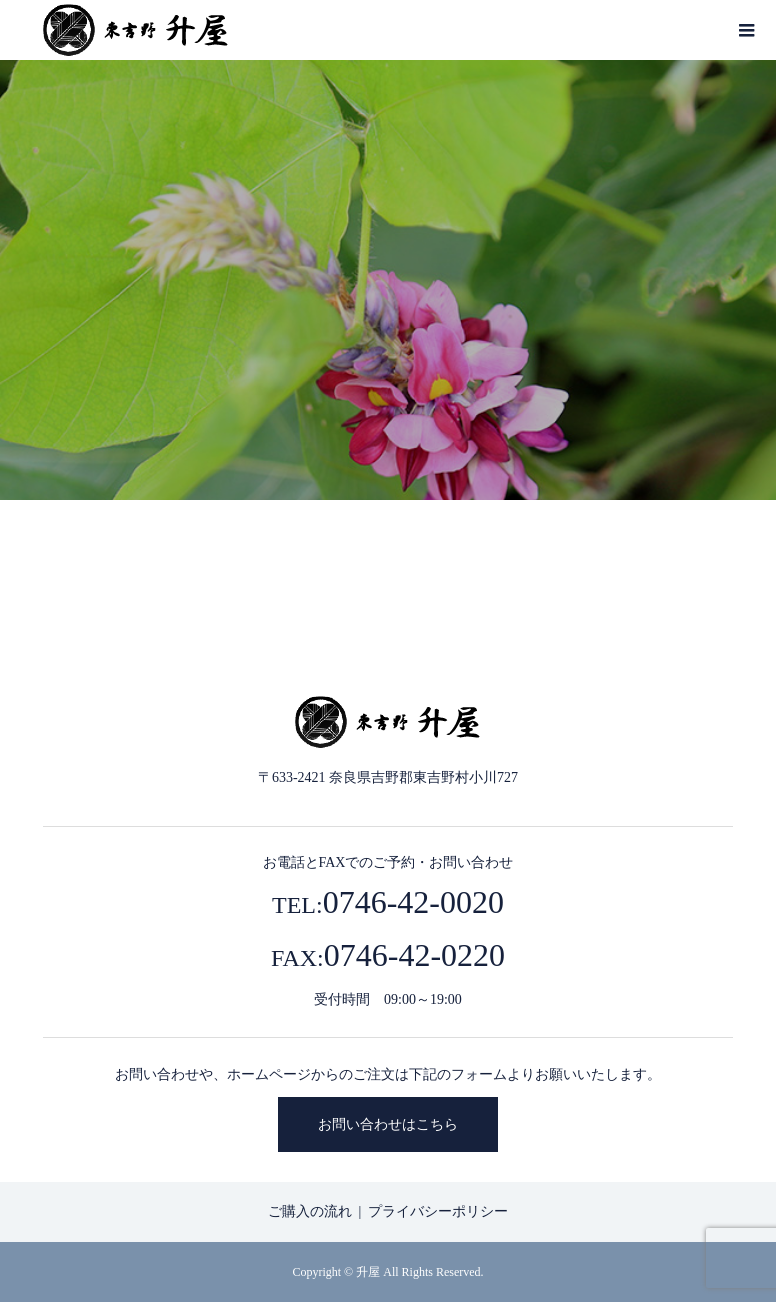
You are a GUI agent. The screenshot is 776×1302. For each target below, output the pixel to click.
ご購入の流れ (310, 1211)
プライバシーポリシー (438, 1211)
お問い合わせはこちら (388, 1124)
